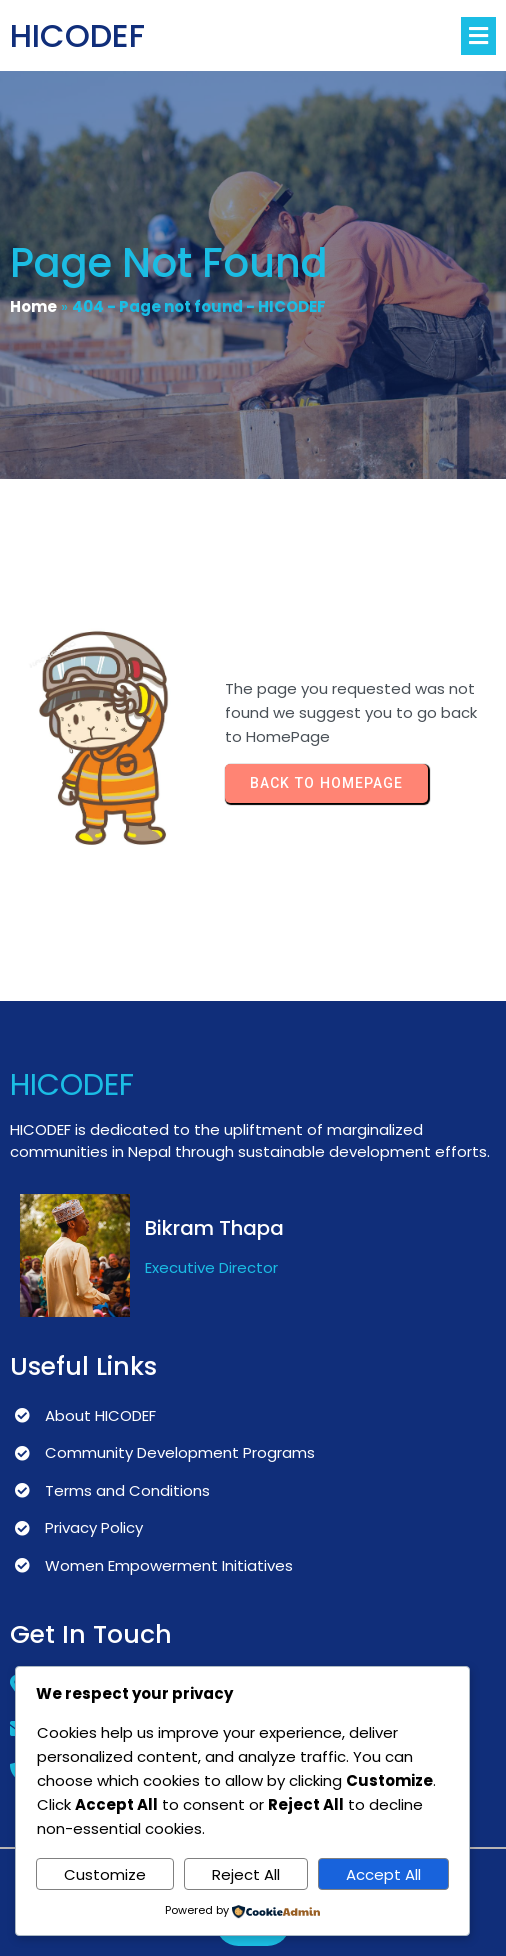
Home (33, 306)
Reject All (246, 1874)
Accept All (383, 1874)
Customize (105, 1874)
